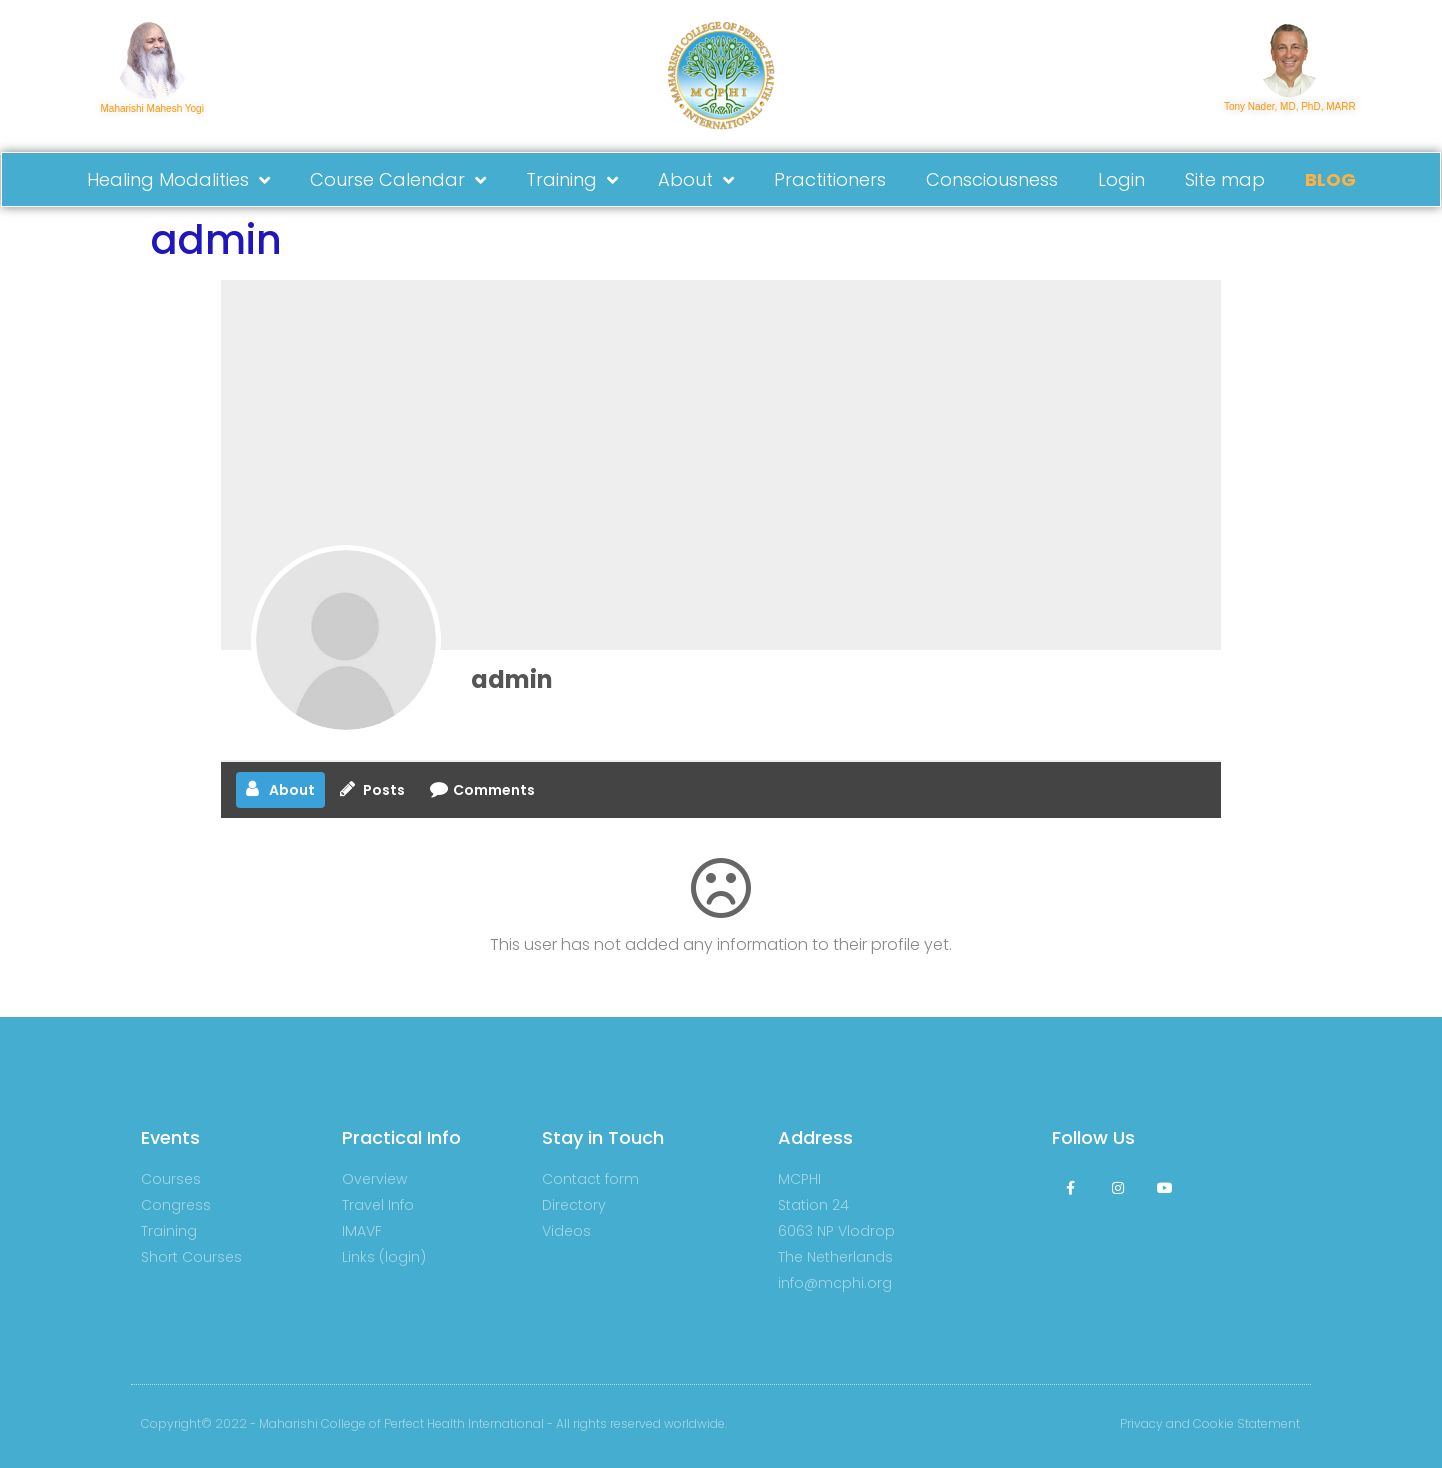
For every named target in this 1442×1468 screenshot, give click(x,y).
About (696, 180)
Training (572, 180)
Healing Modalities (178, 180)
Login (1121, 179)
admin (512, 679)
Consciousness (992, 179)
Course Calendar (398, 180)
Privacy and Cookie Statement (1210, 1423)
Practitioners (830, 179)
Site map (1225, 179)
